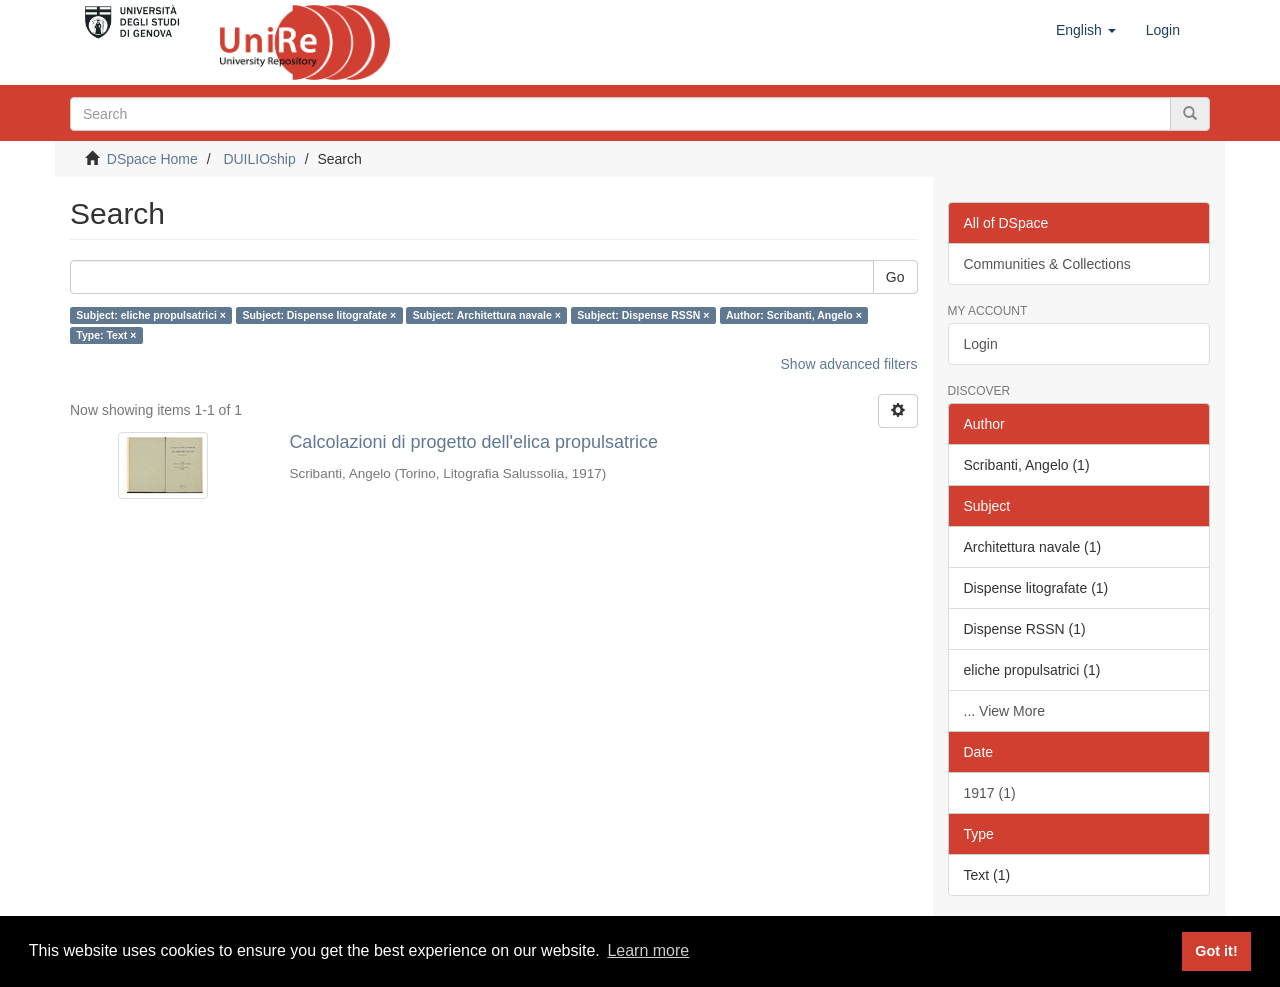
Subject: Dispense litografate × (319, 315)
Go (895, 277)
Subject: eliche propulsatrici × (151, 315)
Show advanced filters (849, 364)
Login (981, 344)
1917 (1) (990, 793)
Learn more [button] (648, 950)
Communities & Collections (1047, 264)
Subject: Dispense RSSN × (643, 315)
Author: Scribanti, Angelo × (794, 315)
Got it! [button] (1216, 951)
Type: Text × (106, 335)
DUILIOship (259, 159)
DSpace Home (152, 159)
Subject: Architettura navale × (487, 315)
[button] (1086, 30)
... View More (1004, 711)
